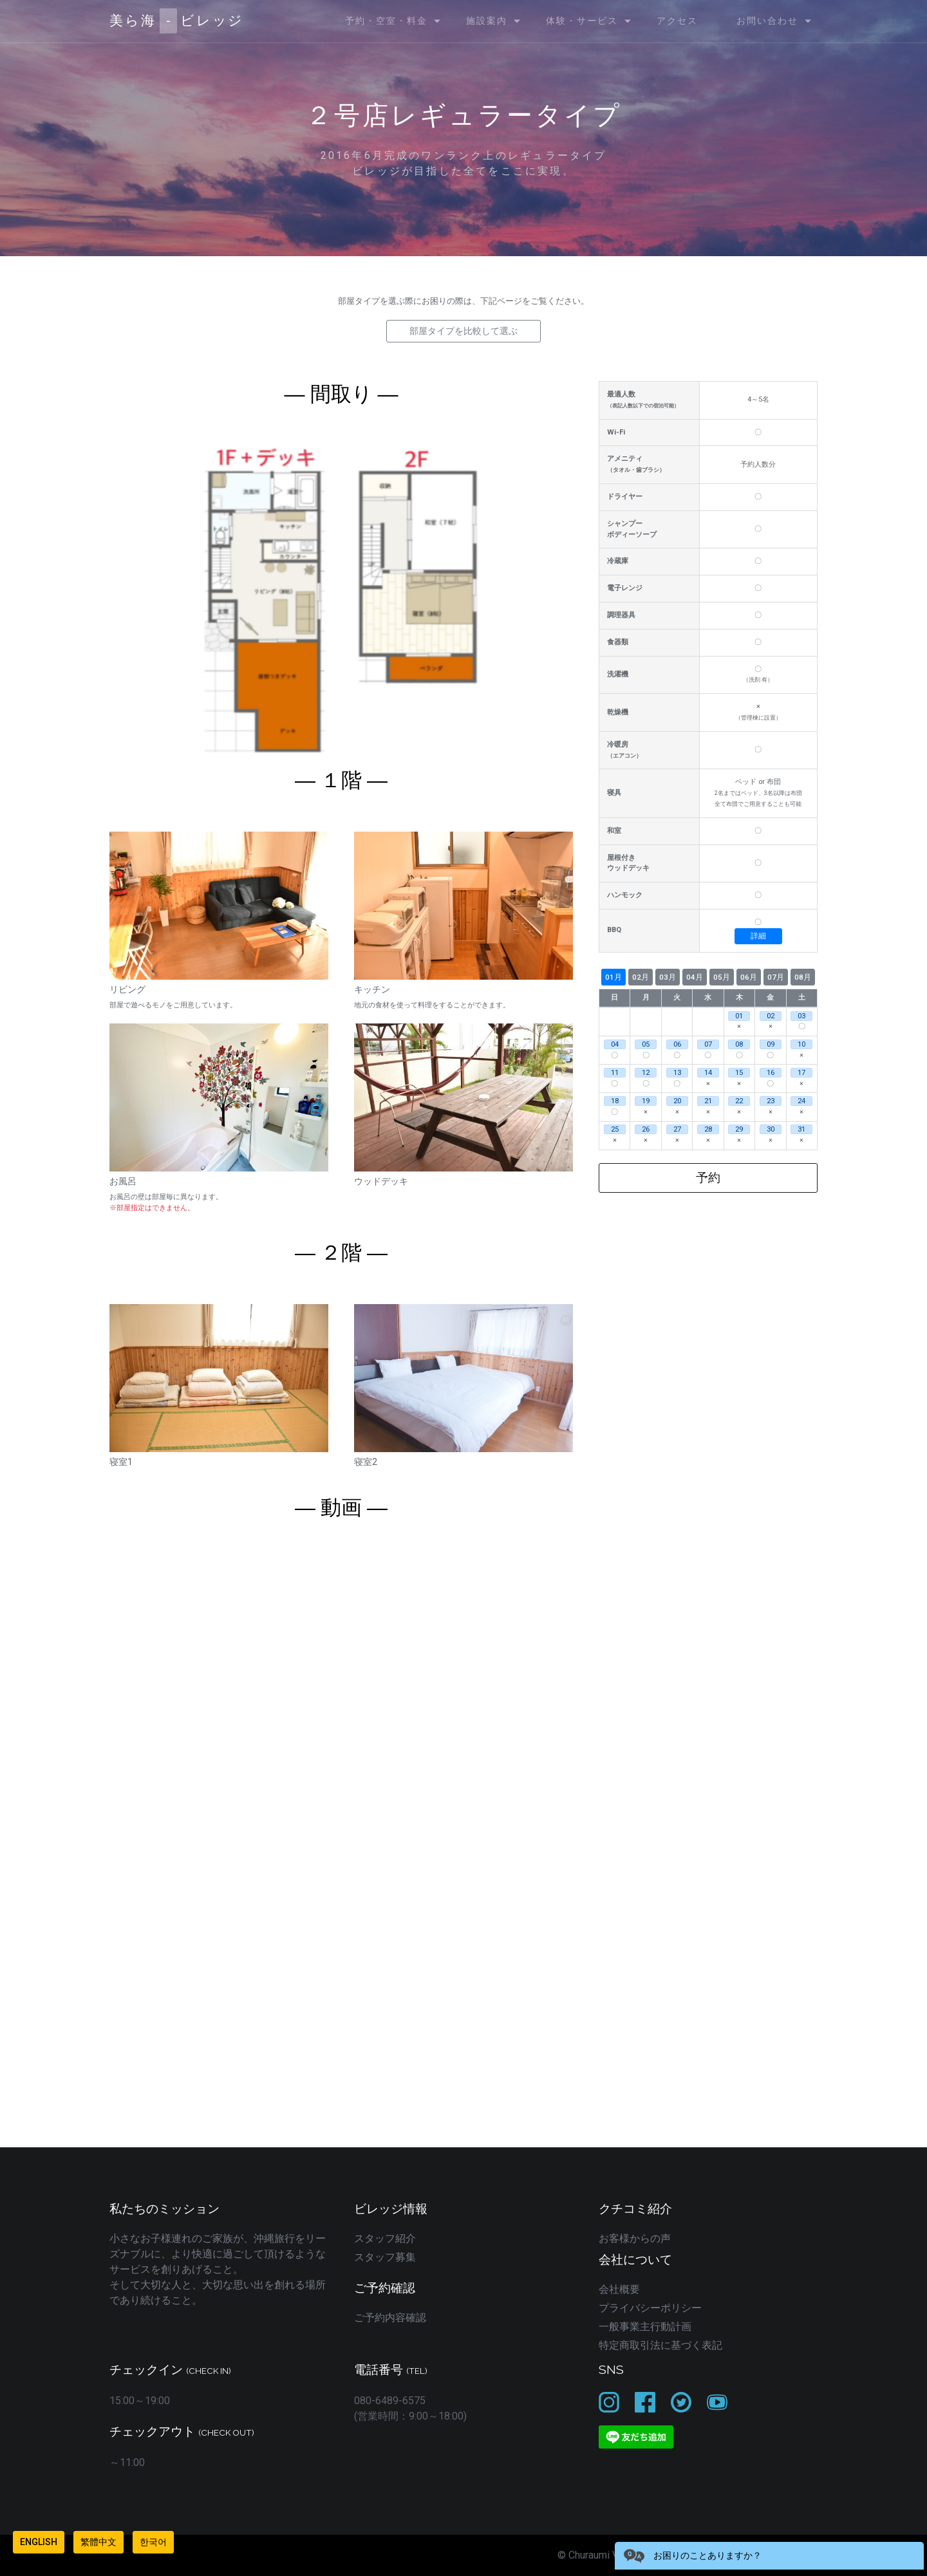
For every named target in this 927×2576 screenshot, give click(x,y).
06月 (748, 977)
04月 (694, 977)
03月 (667, 977)
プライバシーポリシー (650, 2308)
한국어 (153, 2542)
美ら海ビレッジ (176, 20)
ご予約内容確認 (390, 2317)
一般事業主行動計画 (645, 2326)
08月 (802, 977)
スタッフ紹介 (385, 2238)
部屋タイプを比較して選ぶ (463, 331)
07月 (775, 977)
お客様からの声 (635, 2238)
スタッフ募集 (385, 2257)
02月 (640, 977)
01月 (613, 977)
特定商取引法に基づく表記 (660, 2345)
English (38, 2542)
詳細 (758, 935)
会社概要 (619, 2289)
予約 (708, 1177)
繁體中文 (98, 2542)
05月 (721, 977)
